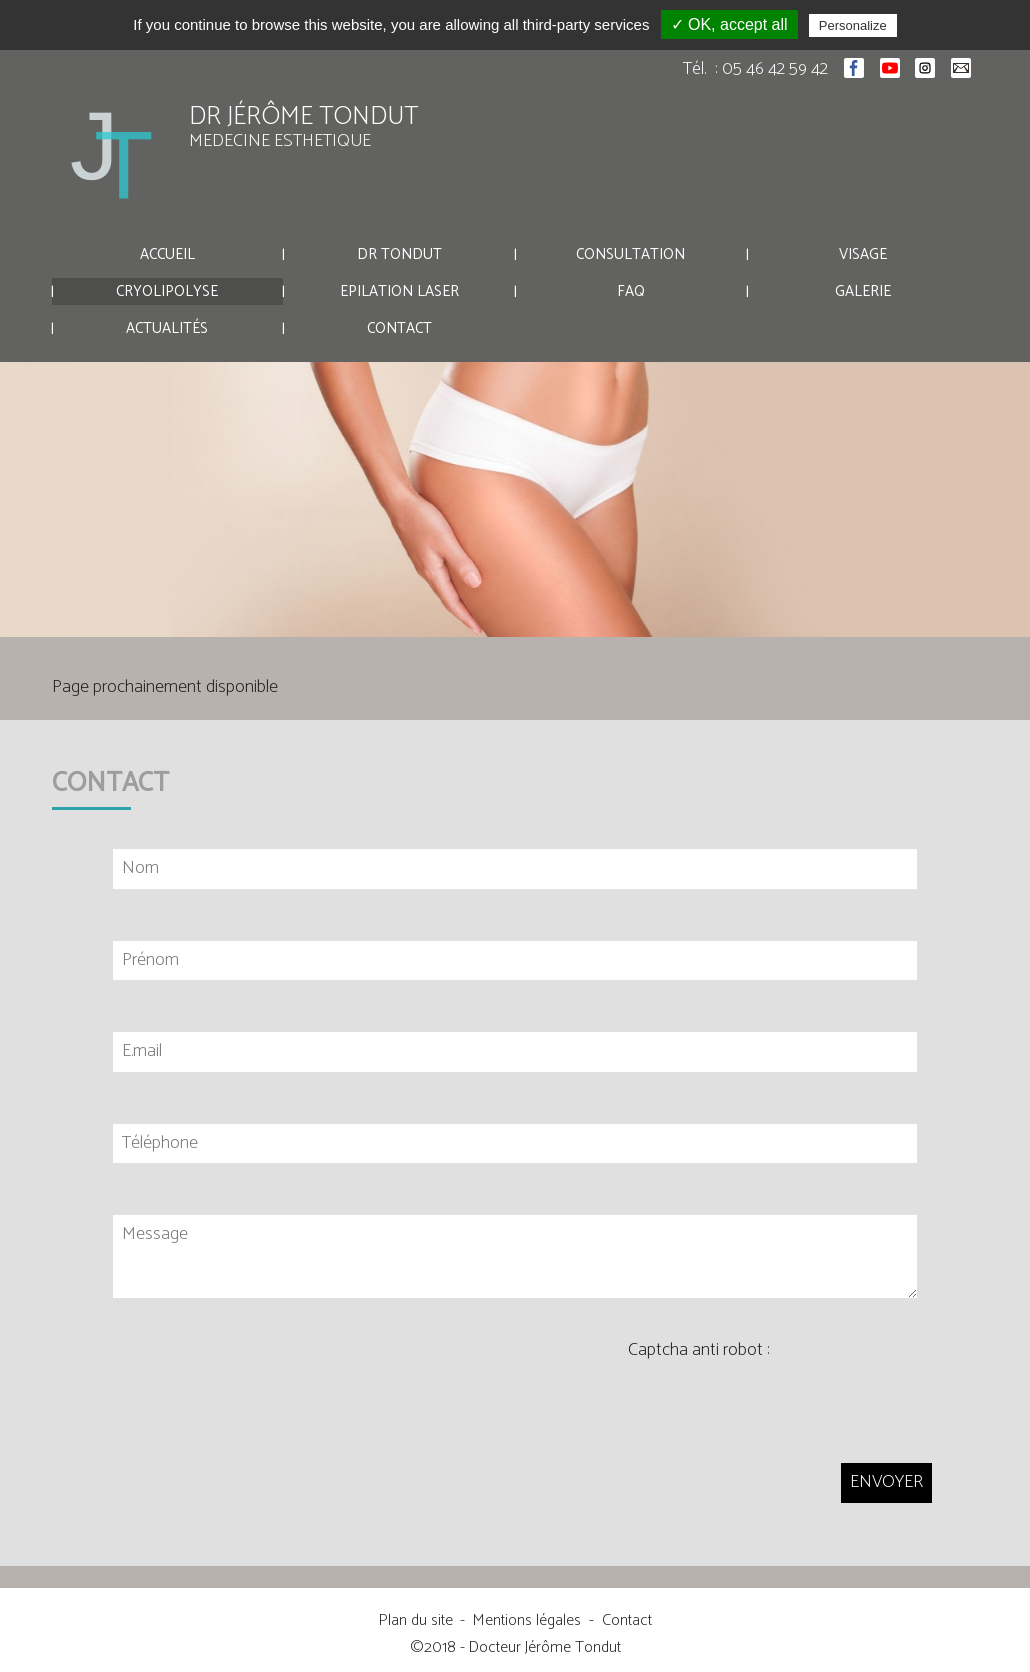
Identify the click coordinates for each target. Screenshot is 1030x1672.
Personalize (853, 25)
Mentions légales (527, 1620)
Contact (627, 1620)
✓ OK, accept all (729, 24)
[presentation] (780, 1400)
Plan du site (416, 1620)
